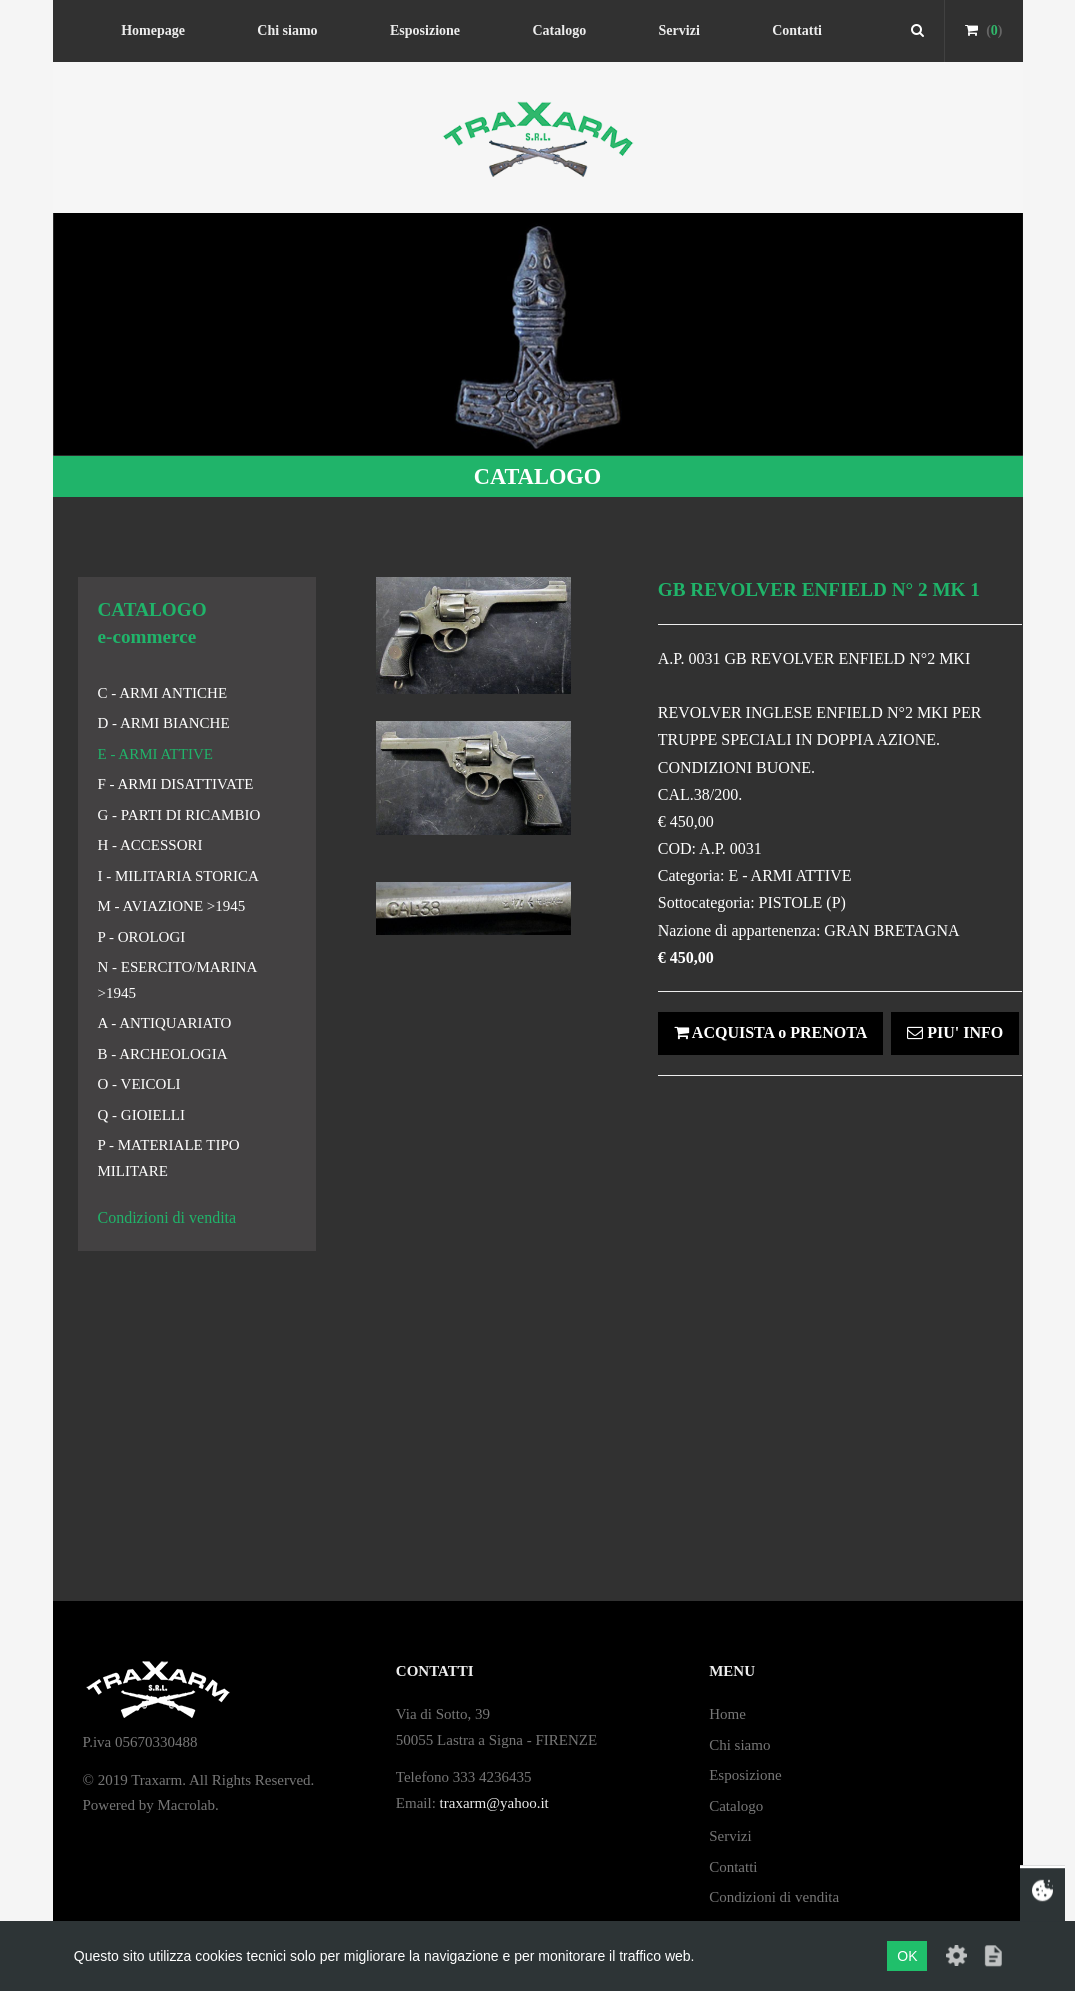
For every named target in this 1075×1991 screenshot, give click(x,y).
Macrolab (186, 1805)
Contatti (797, 30)
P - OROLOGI (142, 937)
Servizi (679, 30)
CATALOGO (537, 476)
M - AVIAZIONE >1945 (172, 906)
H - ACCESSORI (150, 845)
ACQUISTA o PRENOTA (771, 1032)
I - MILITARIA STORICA (178, 876)
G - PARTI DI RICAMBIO (179, 815)
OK (907, 1956)
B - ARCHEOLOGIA (163, 1054)
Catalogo (559, 30)
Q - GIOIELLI (141, 1115)
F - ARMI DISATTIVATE (176, 784)
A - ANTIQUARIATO (165, 1023)
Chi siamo (287, 30)
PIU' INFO (955, 1032)
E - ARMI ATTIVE (155, 754)
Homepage (153, 30)
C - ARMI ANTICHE (163, 693)
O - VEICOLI (139, 1084)
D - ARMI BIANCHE (164, 723)
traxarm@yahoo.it (494, 1803)
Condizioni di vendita (167, 1217)
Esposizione (425, 30)
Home (727, 1714)
